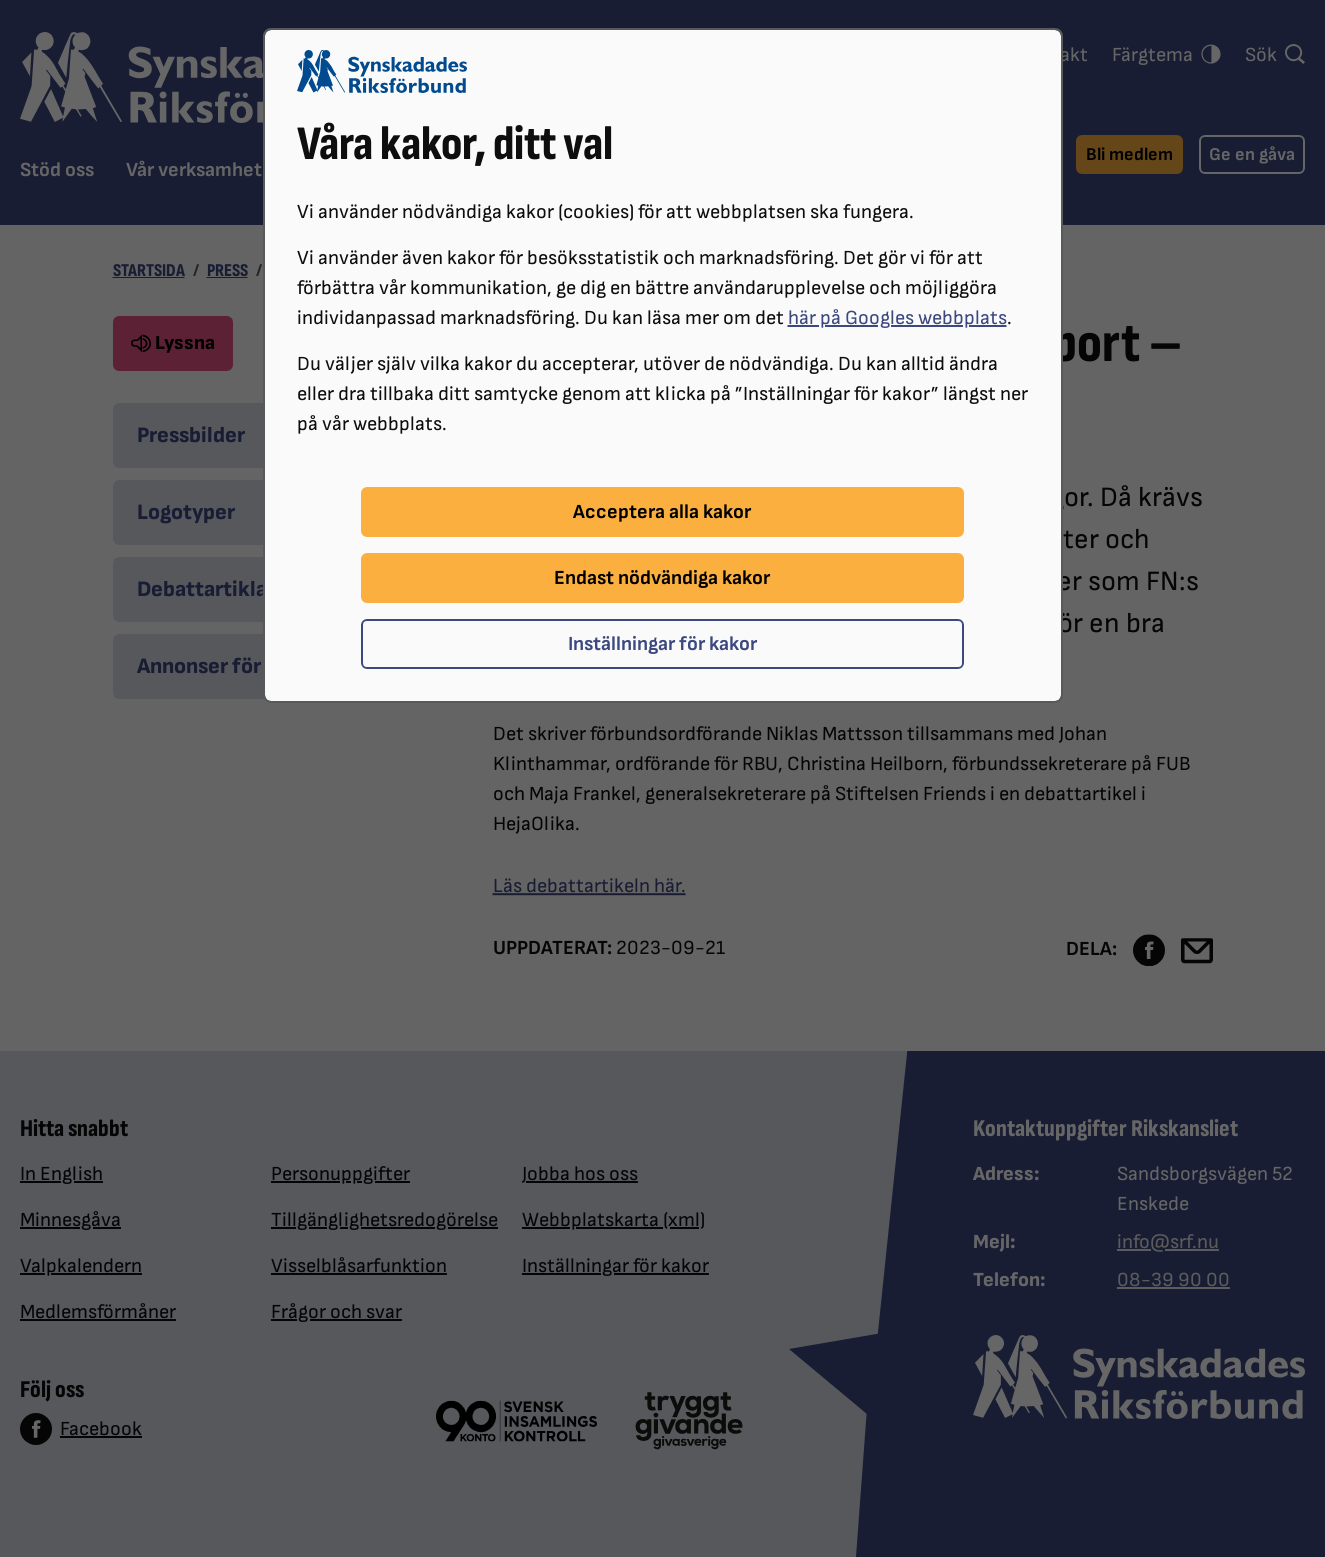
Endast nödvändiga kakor (662, 578)
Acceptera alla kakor (662, 512)
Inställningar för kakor (662, 644)
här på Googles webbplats (897, 318)
